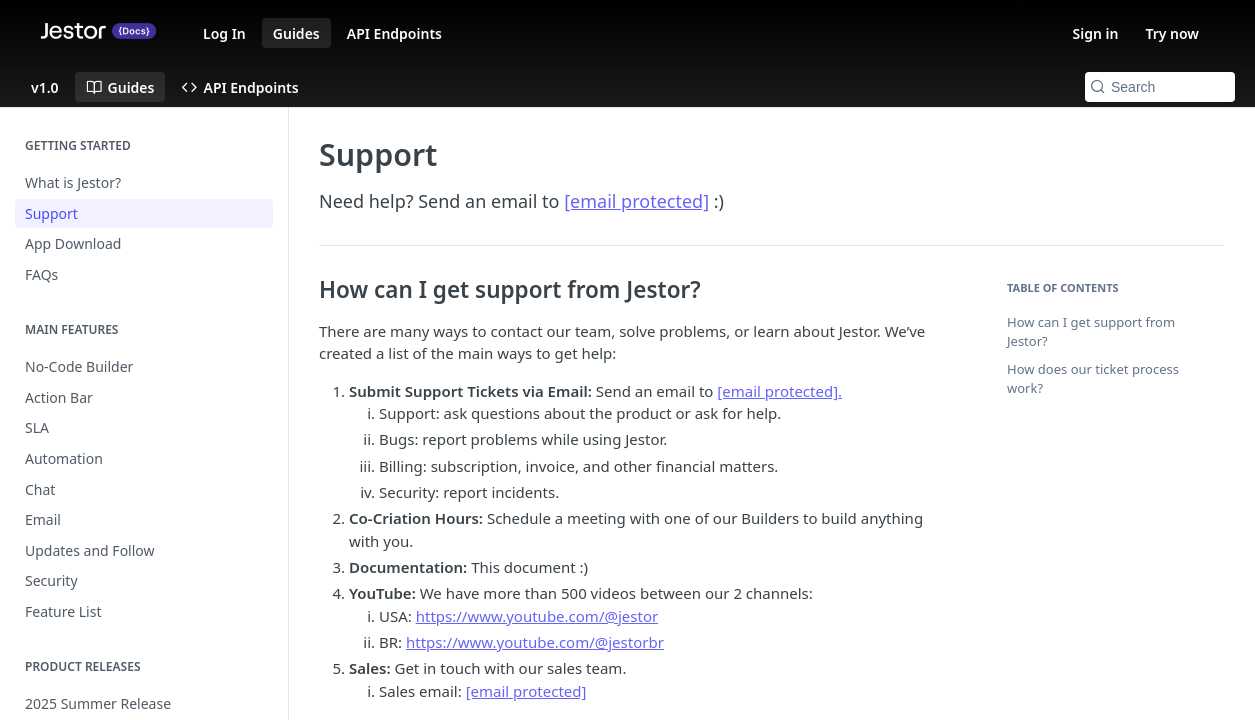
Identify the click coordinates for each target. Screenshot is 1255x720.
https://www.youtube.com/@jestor (537, 616)
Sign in (1096, 33)
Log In (224, 33)
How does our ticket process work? (1093, 379)
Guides (296, 33)
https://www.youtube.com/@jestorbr (535, 642)
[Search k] (1160, 87)
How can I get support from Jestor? (1091, 332)
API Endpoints (394, 33)
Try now (1172, 33)
